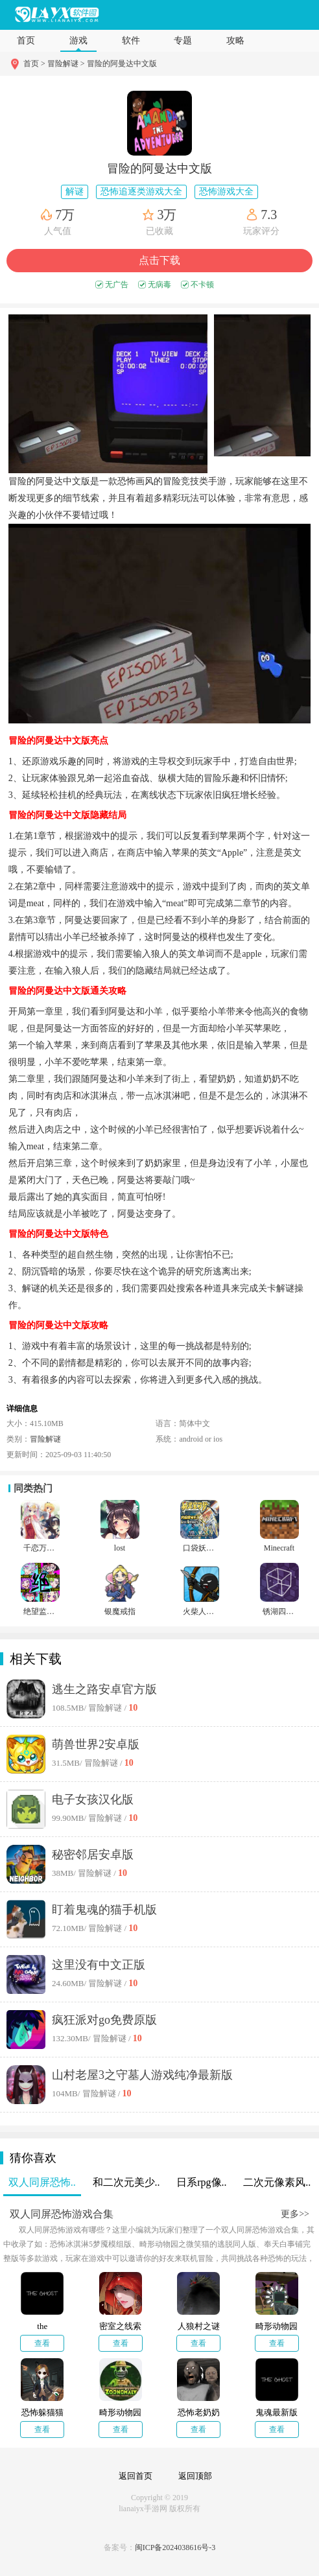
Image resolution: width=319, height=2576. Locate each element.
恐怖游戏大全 (226, 191)
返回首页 (135, 2476)
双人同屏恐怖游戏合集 (61, 2213)
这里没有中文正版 (98, 1964)
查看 (42, 2343)
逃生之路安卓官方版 (104, 1689)
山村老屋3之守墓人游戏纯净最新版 (142, 2074)
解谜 (74, 191)
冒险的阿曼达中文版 (122, 63)
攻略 (235, 40)
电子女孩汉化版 (93, 1799)
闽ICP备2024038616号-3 (175, 2547)
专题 (183, 40)
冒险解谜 (45, 1439)
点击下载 (159, 260)
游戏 (78, 40)
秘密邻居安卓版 (93, 1854)
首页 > (35, 63)
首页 (26, 40)
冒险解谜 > (66, 63)
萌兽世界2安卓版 (95, 1744)
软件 (131, 40)
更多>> (295, 2214)
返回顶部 (195, 2476)
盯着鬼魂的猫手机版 (104, 1909)
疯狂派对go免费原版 (104, 2019)
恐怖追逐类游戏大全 (141, 191)
